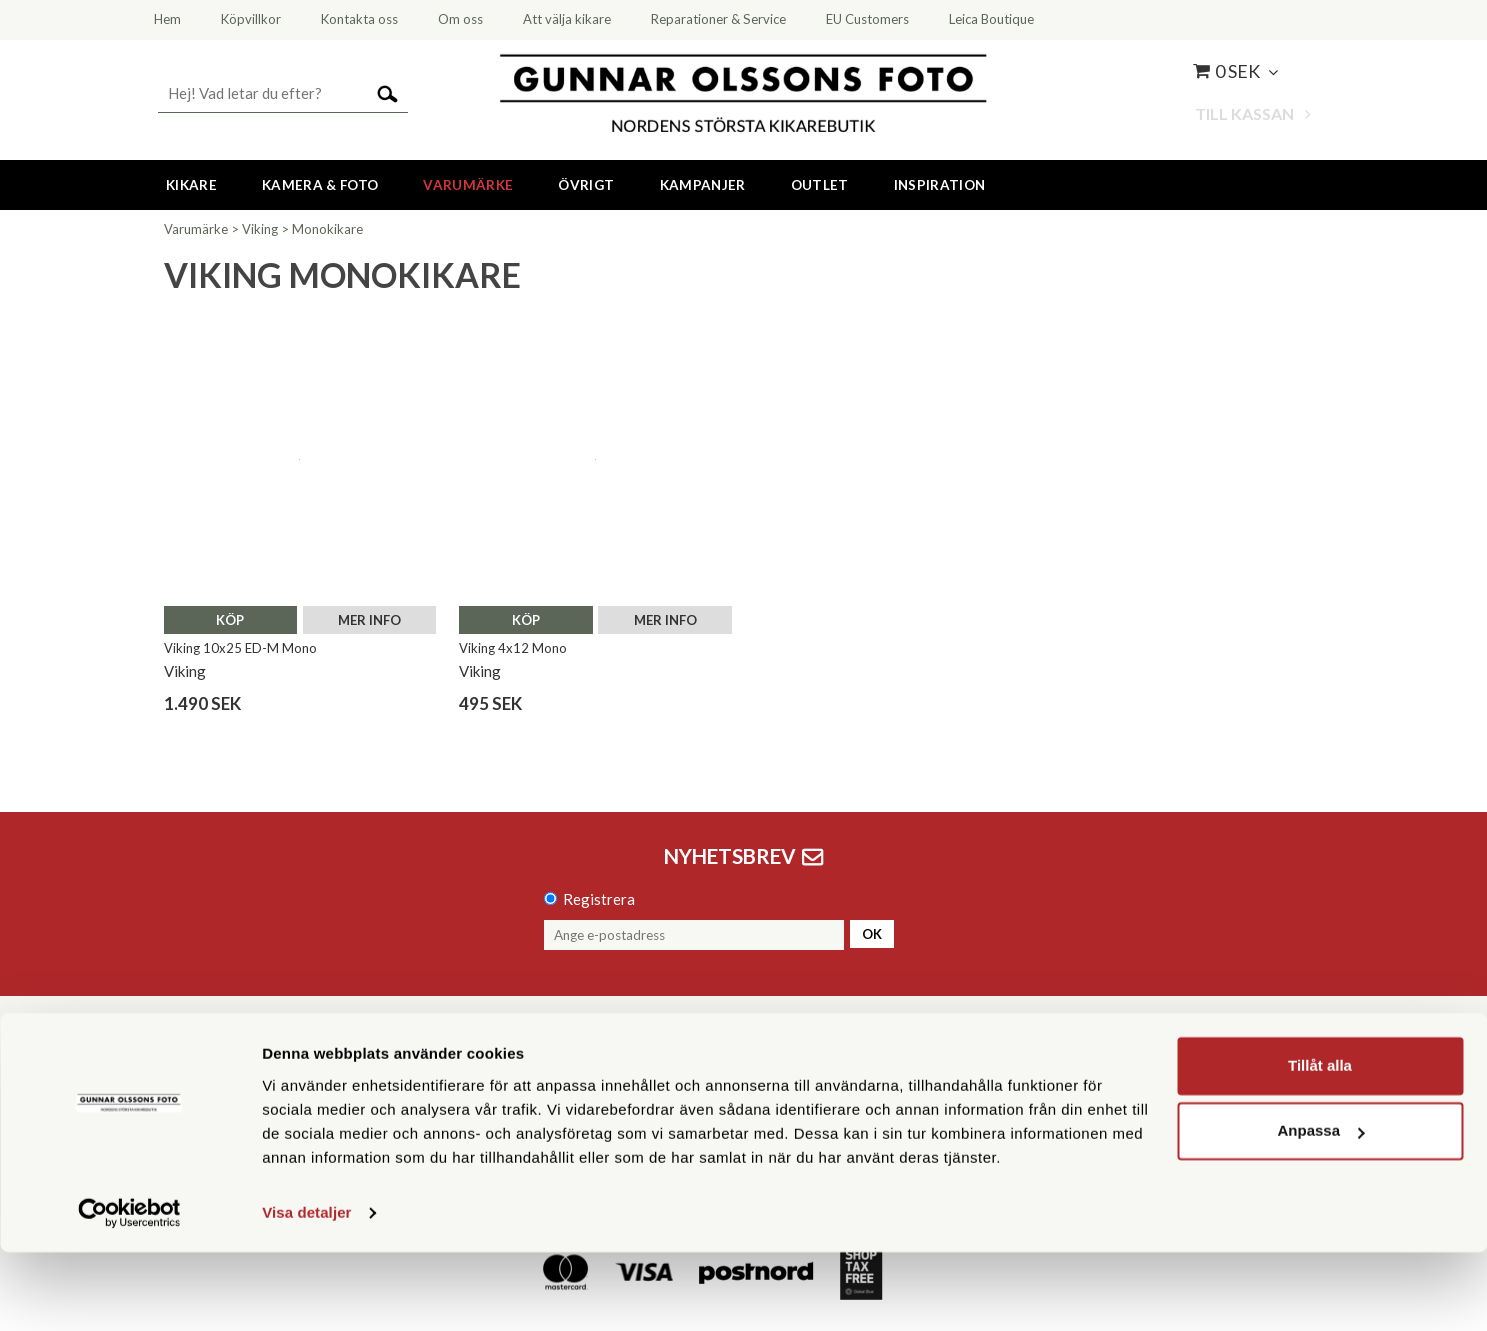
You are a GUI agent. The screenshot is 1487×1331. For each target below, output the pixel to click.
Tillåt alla (1320, 1144)
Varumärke (468, 185)
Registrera (599, 899)
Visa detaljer (306, 1291)
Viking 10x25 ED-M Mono (240, 648)
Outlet (820, 185)
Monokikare (327, 229)
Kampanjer (703, 185)
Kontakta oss (260, 1075)
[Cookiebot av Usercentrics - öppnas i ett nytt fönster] (129, 1292)
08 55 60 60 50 (494, 1075)
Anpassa (1320, 1209)
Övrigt (586, 185)
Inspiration (940, 185)
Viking (260, 229)
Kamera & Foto (320, 185)
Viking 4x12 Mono (513, 648)
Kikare (191, 185)
